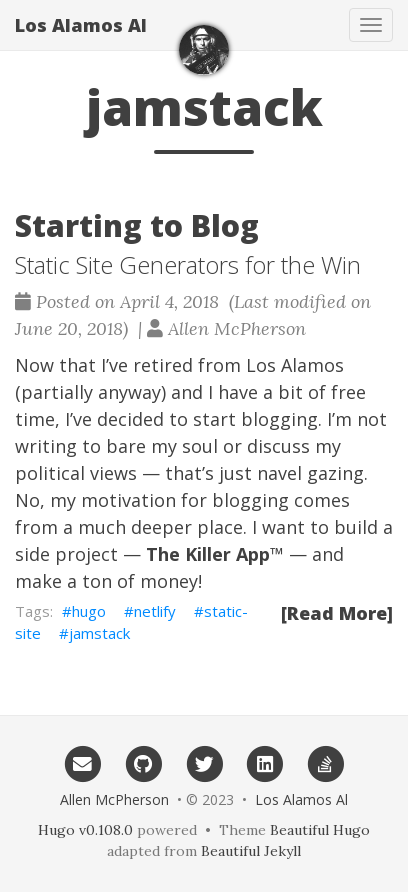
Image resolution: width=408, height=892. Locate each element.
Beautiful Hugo (320, 830)
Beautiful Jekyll (251, 851)
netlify (155, 611)
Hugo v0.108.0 (85, 830)
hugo (89, 611)
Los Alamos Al (81, 25)
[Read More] (337, 613)
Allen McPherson (114, 799)
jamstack (99, 633)
